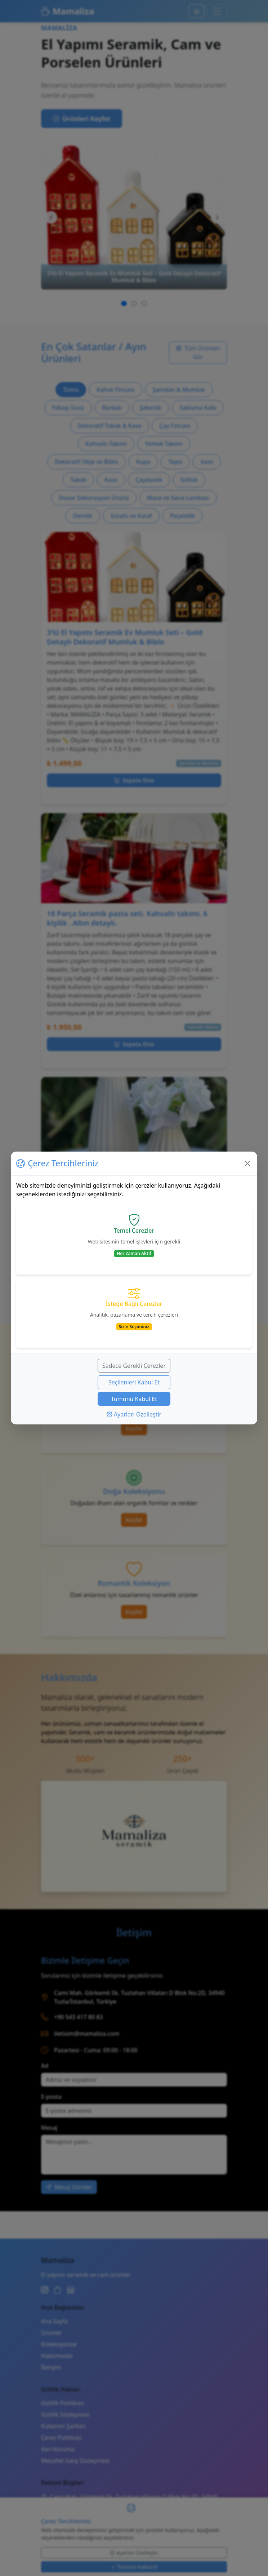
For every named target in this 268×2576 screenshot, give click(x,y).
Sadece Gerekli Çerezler (134, 1366)
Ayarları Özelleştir (134, 1414)
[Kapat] (247, 1163)
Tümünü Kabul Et (134, 1399)
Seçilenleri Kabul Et (134, 1382)
